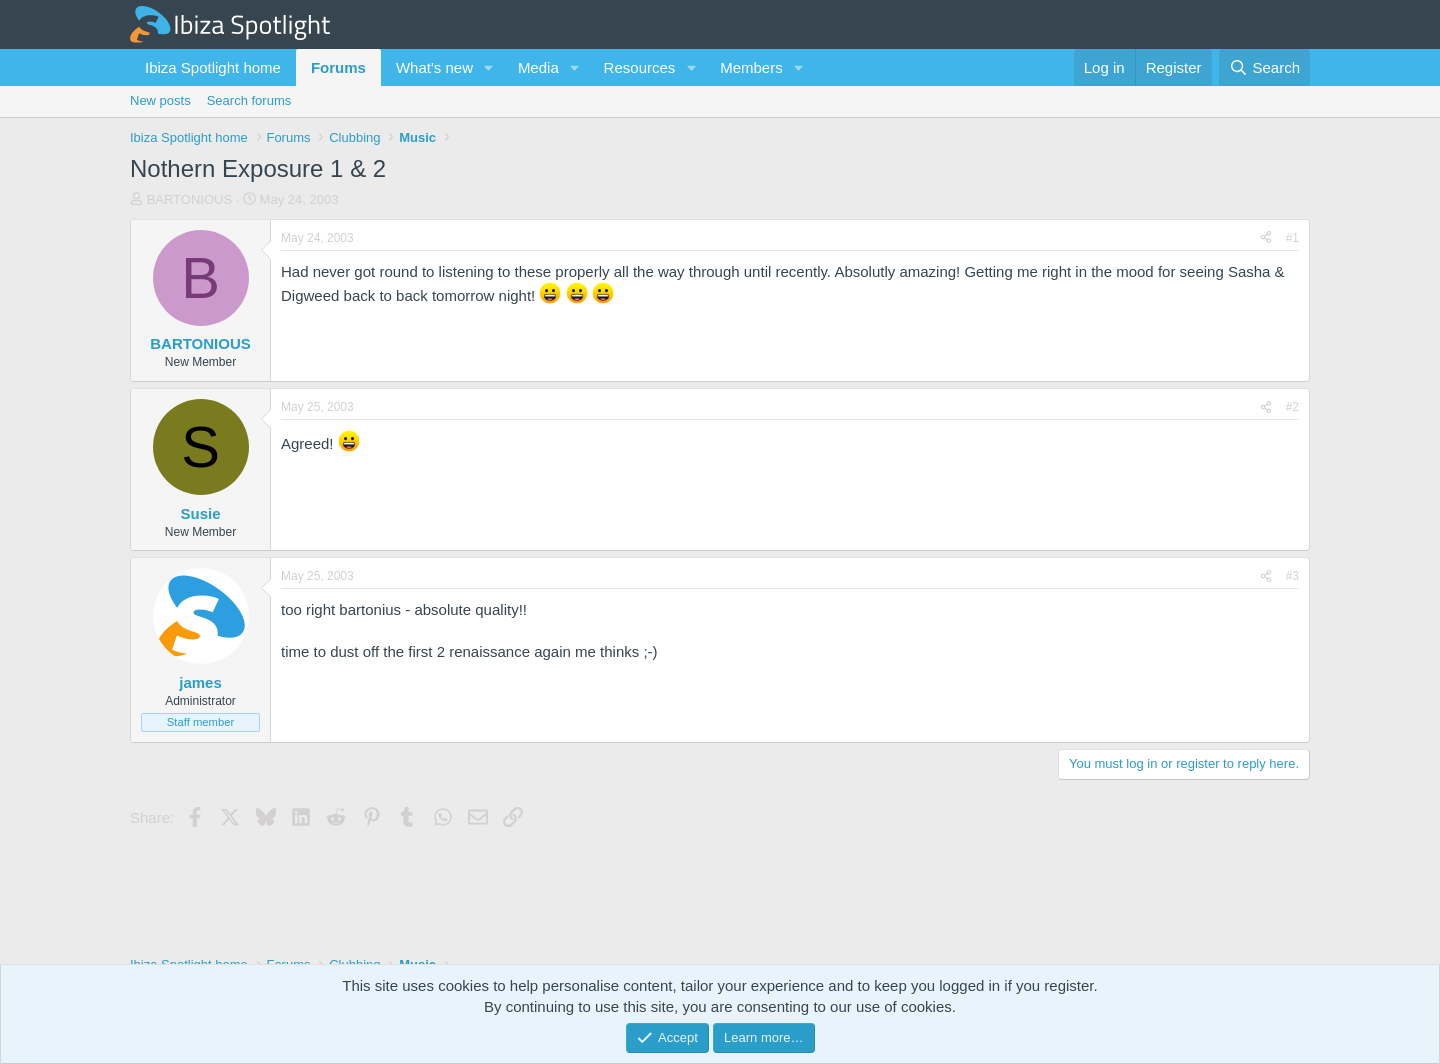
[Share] (1266, 238)
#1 (1292, 238)
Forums (338, 67)
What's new (434, 67)
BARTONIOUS (189, 199)
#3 (1292, 576)
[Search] (1264, 67)
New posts (160, 100)
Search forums (249, 100)
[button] (489, 67)
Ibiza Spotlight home (213, 67)
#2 (1292, 407)
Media (538, 67)
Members (751, 67)
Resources (640, 67)
